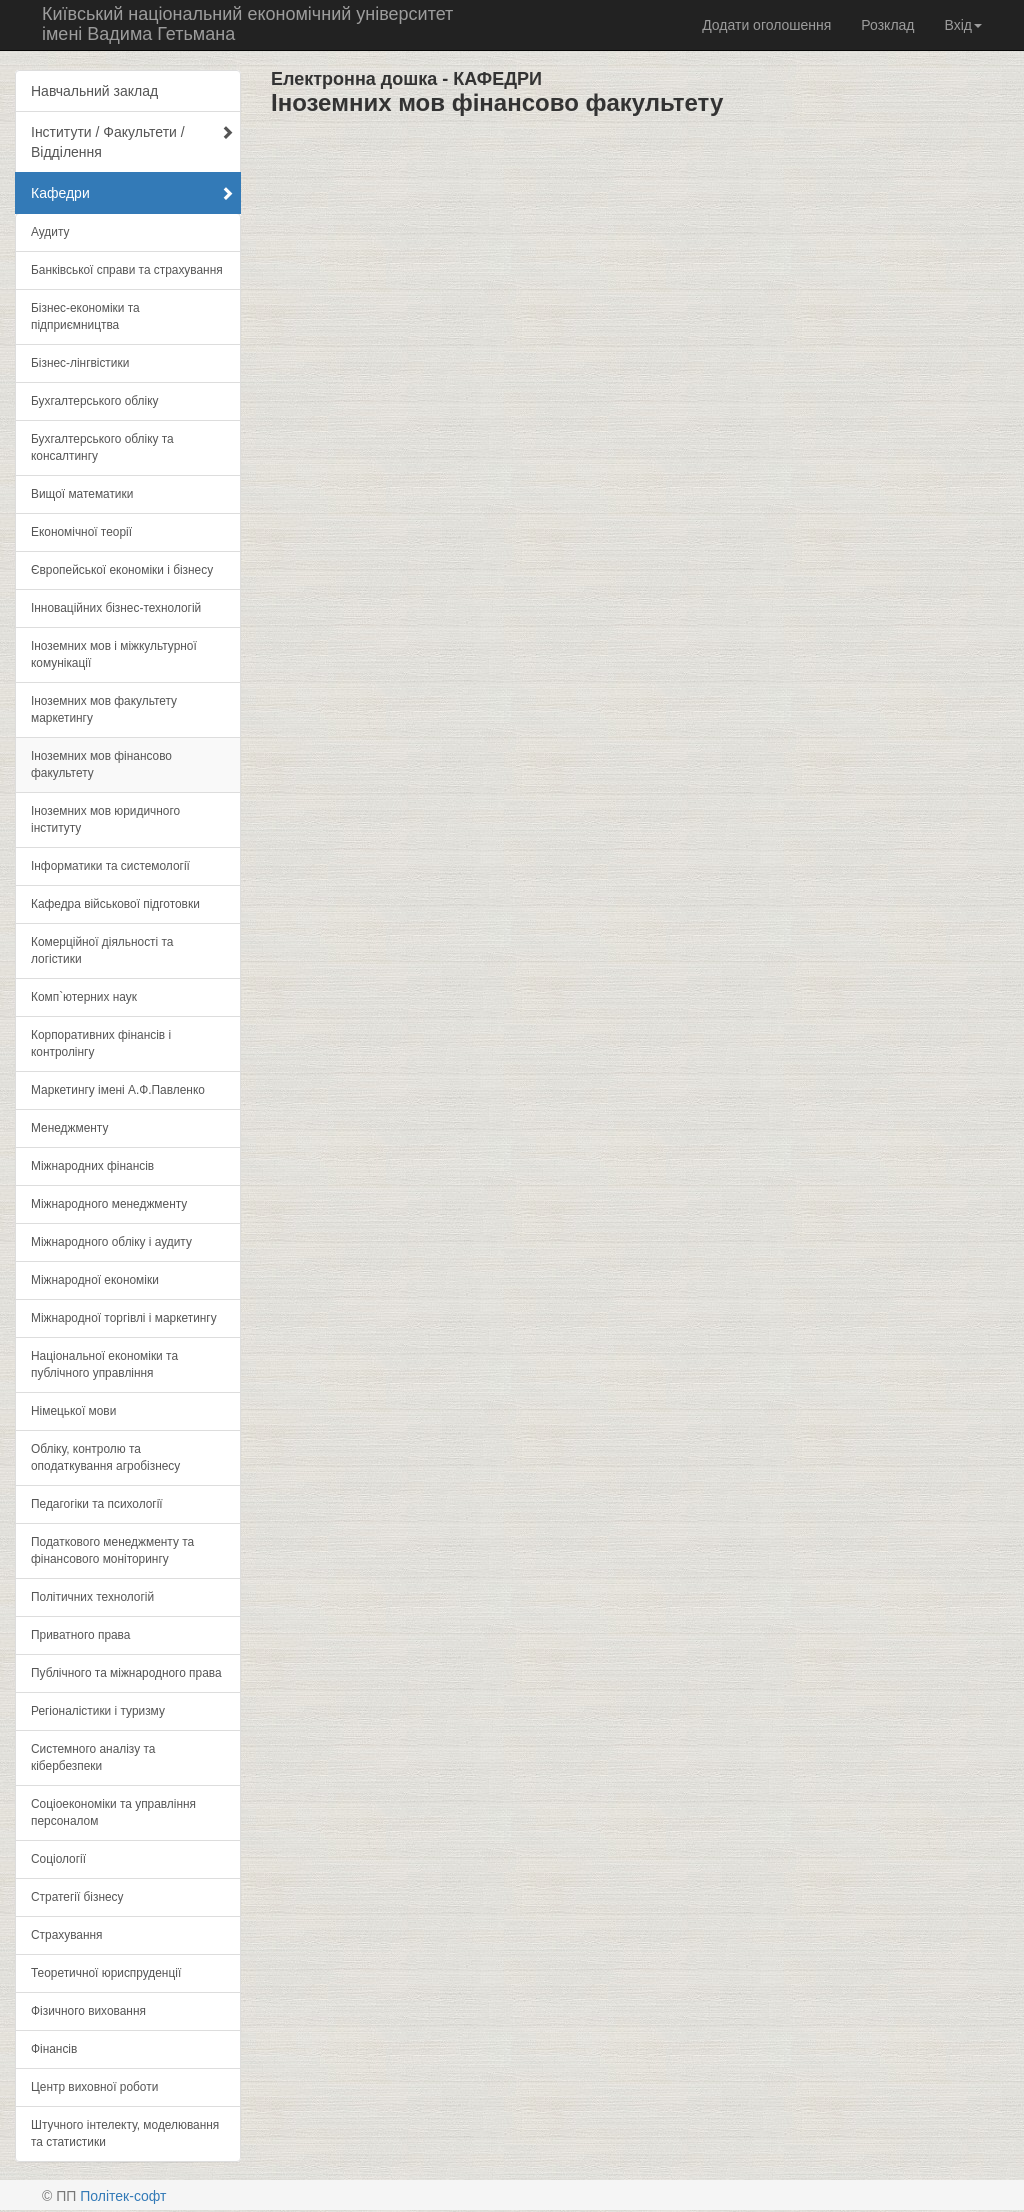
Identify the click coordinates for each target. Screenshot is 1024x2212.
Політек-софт (123, 2196)
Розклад (887, 25)
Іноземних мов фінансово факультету (101, 764)
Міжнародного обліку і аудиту (111, 1242)
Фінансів (54, 2049)
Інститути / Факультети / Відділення (132, 142)
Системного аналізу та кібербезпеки (93, 1757)
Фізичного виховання (88, 2011)
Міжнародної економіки (95, 1280)
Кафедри (132, 193)
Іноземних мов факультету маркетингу (104, 709)
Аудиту (50, 232)
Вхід (963, 25)
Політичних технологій (92, 1597)
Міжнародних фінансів (92, 1166)
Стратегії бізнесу (77, 1897)
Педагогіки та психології (97, 1504)
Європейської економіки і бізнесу (122, 570)
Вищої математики (82, 494)
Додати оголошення (766, 25)
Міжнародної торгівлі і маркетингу (124, 1318)
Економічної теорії (81, 532)
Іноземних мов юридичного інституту (105, 819)
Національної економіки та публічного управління (104, 1364)
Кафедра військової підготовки (115, 904)
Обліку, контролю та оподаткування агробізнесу (105, 1457)
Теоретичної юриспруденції (106, 1973)
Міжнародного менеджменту (109, 1204)
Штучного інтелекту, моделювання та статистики (125, 2133)
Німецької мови (73, 1411)
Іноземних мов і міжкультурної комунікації (114, 654)
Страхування (67, 1935)
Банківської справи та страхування (127, 270)
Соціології (58, 1859)
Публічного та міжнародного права (126, 1673)
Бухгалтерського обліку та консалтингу (102, 447)
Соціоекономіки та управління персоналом (113, 1812)
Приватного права (80, 1635)
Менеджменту (69, 1128)
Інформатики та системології (110, 866)
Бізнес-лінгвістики (80, 363)
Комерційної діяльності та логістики (102, 950)
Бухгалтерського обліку (94, 401)
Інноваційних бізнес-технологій (116, 608)
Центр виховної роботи (94, 2087)
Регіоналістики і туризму (98, 1711)
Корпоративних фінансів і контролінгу (101, 1043)
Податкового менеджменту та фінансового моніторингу (112, 1550)
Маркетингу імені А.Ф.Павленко (118, 1090)
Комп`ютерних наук (84, 997)
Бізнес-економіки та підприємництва (85, 316)
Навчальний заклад (94, 91)
